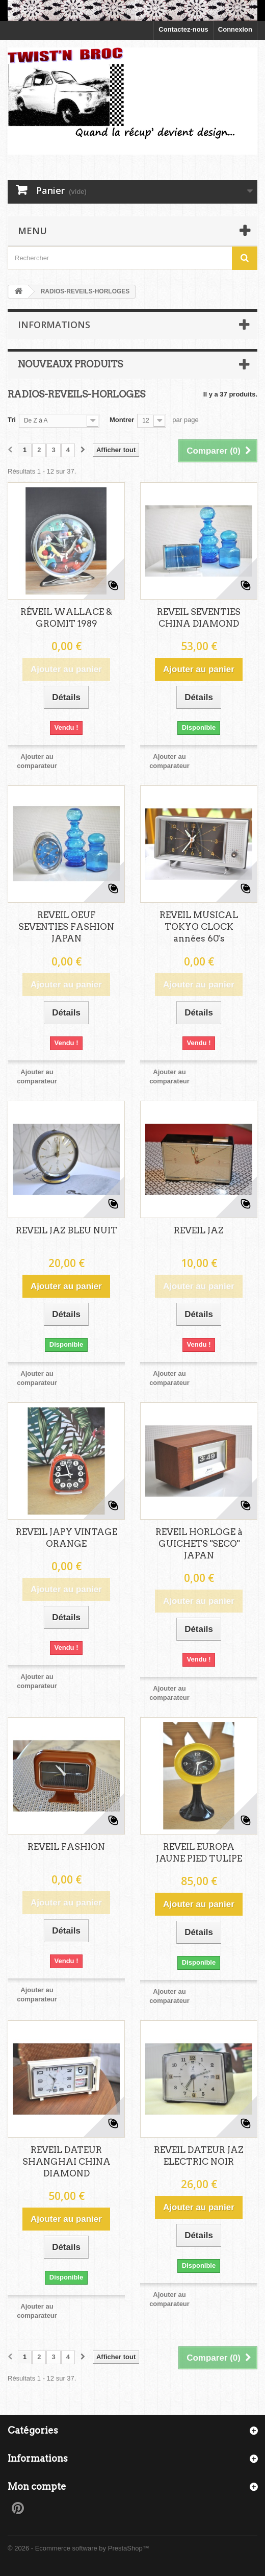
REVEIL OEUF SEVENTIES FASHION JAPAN (66, 927)
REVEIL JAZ (199, 1230)
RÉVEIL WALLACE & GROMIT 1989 (66, 618)
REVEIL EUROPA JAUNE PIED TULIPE (199, 1853)
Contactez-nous (183, 29)
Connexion (235, 29)
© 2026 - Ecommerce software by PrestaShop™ (78, 2548)
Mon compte (37, 2486)
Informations (54, 324)
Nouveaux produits (70, 364)
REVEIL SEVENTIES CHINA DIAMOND (199, 618)
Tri (12, 420)
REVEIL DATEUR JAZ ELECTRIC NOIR (199, 2156)
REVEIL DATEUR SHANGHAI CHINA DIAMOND (66, 2161)
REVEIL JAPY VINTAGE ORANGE (66, 1538)
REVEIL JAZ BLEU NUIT (66, 1230)
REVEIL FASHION (66, 1847)
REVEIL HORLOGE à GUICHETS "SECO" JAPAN (199, 1544)
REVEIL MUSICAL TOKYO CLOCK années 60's (199, 927)
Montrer (122, 420)
